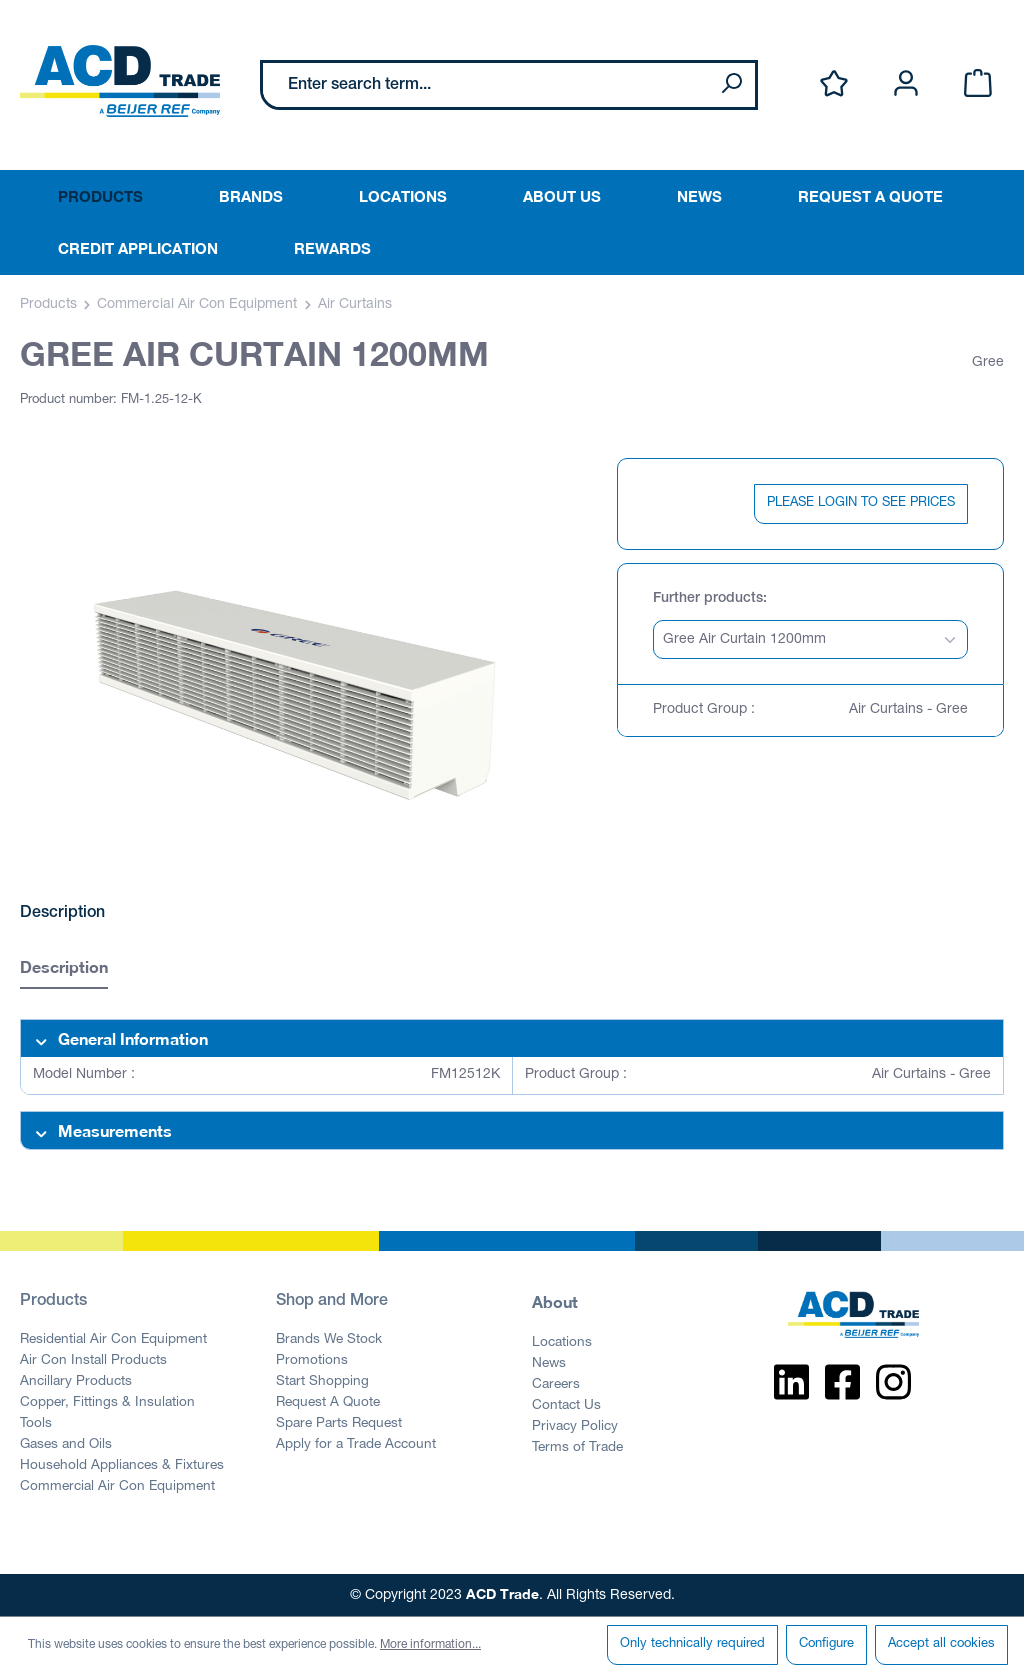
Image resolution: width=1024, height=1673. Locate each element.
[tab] (64, 969)
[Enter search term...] (485, 85)
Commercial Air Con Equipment (117, 1487)
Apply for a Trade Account (356, 1445)
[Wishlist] (834, 84)
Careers (556, 1385)
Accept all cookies (941, 1644)
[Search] (731, 85)
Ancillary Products (76, 1382)
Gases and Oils (66, 1445)
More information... (430, 1645)
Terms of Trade (577, 1448)
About (555, 1301)
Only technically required (692, 1644)
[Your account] (906, 84)
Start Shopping (322, 1382)
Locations (562, 1343)
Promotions (312, 1361)
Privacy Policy (575, 1427)
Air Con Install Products (93, 1361)
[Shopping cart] (978, 84)
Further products (708, 599)
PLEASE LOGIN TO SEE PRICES (861, 503)
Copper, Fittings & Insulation (107, 1403)
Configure (826, 1644)
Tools (36, 1424)
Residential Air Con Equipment (113, 1340)
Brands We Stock (329, 1340)
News (549, 1364)
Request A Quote (328, 1403)
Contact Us (566, 1406)
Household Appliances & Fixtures (122, 1466)
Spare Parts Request (339, 1424)
